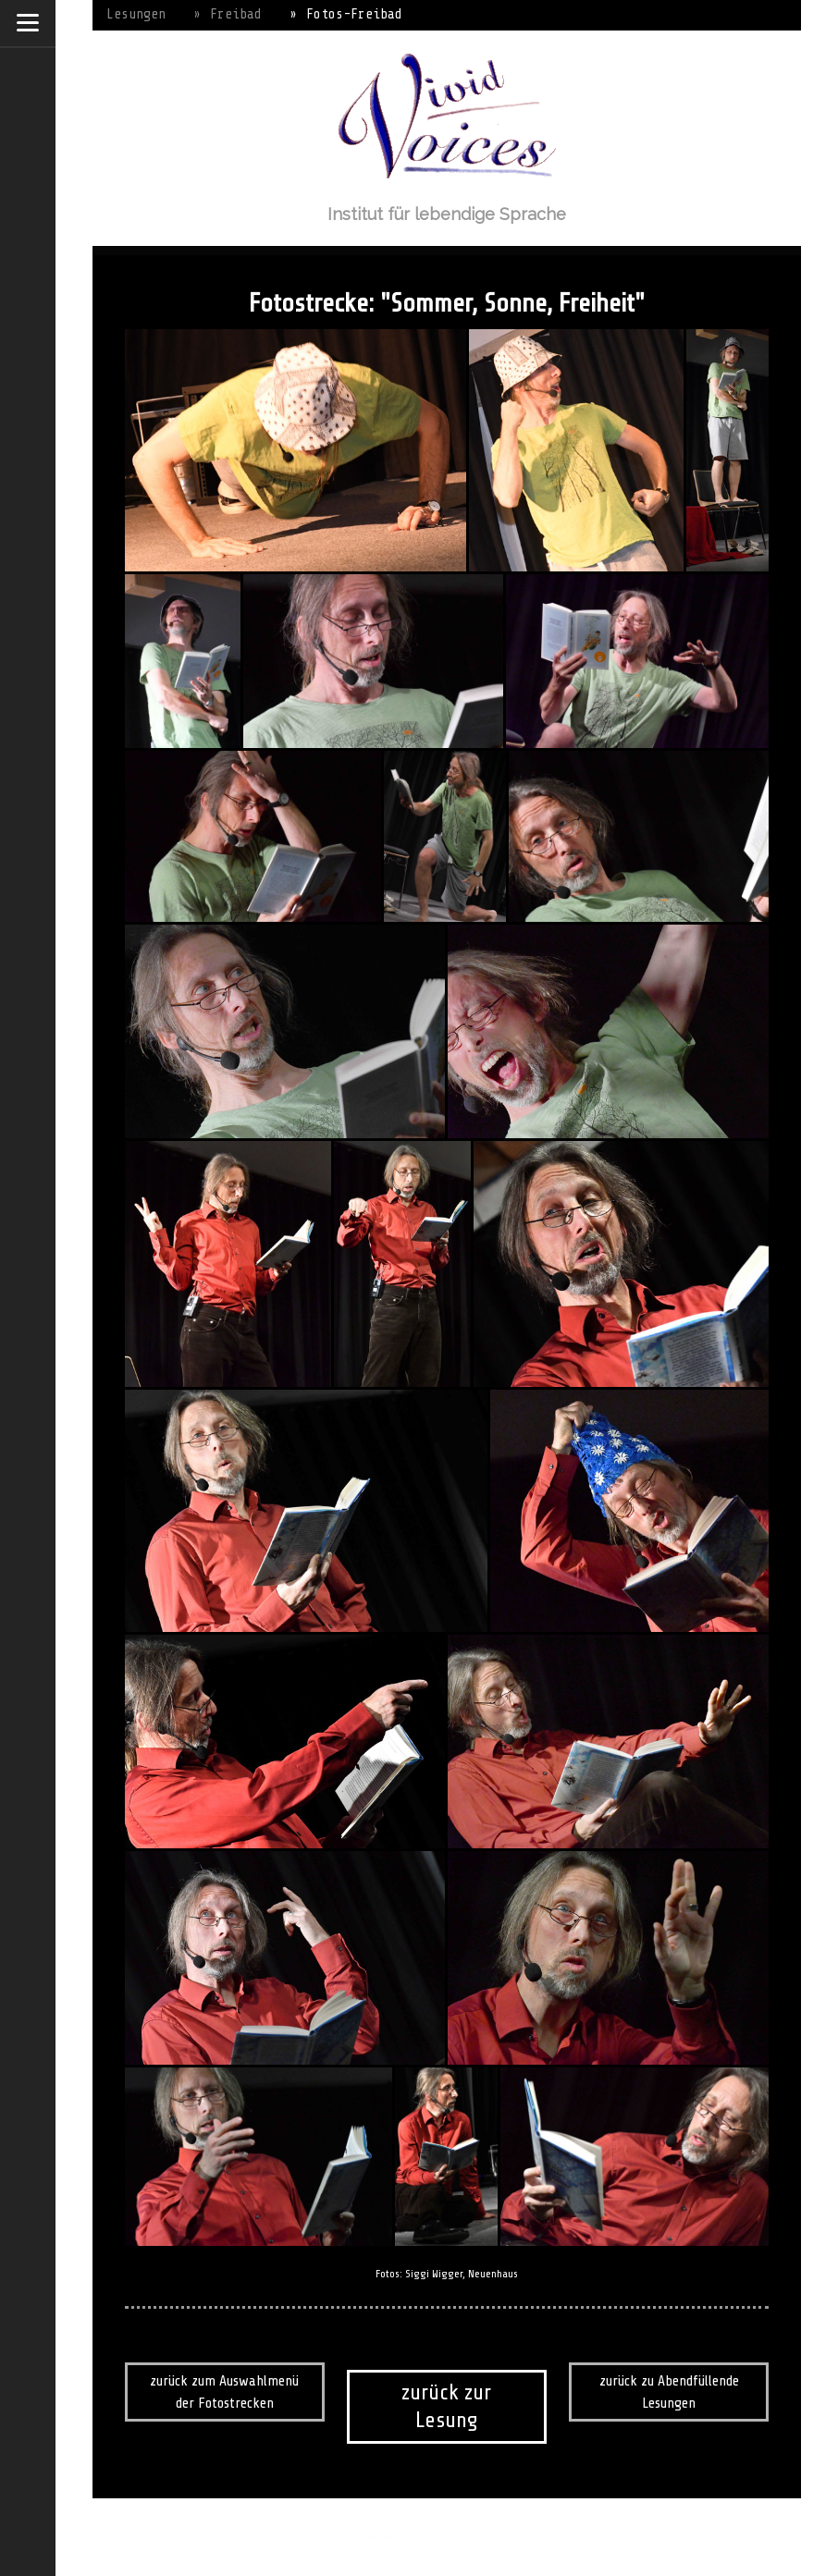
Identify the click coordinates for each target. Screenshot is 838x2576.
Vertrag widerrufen (388, 2536)
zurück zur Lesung (446, 2406)
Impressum (146, 2536)
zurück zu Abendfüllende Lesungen (669, 2392)
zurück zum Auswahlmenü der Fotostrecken (224, 2392)
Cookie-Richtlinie (287, 2536)
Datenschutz (210, 2536)
